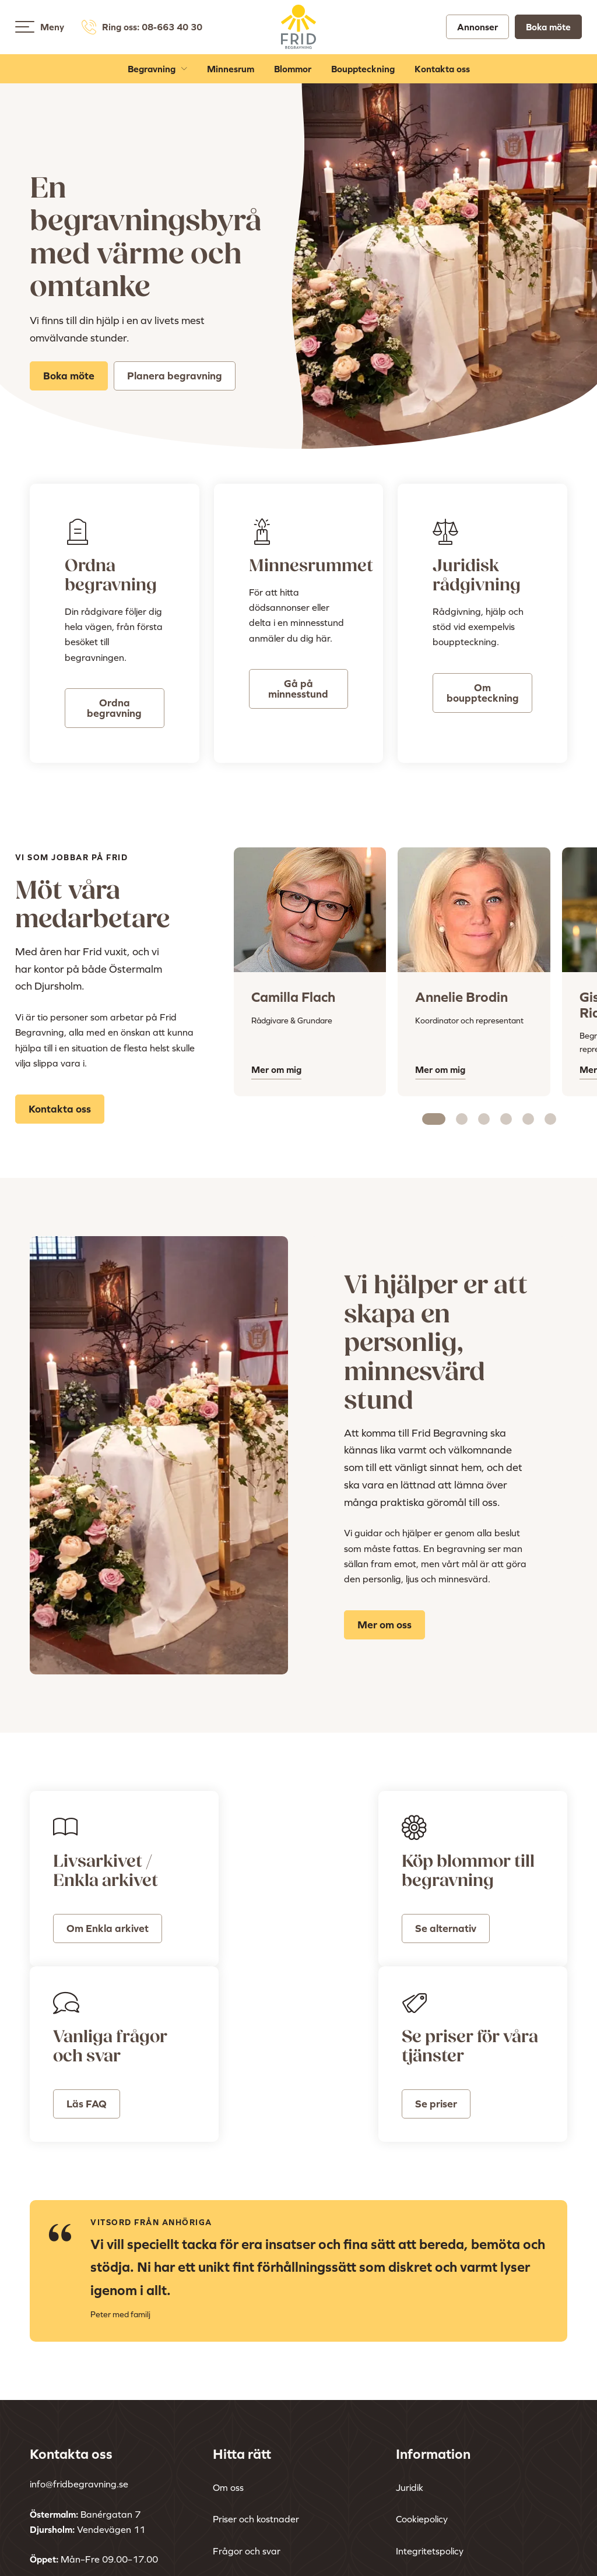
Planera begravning (174, 375)
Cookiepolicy (422, 2393)
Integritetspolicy (429, 2424)
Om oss (228, 2361)
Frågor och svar (246, 2424)
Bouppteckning (363, 70)
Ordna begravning (114, 707)
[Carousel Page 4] (506, 1118)
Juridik (409, 2361)
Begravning (151, 70)
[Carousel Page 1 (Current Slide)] (433, 1118)
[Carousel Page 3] (483, 1118)
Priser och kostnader (256, 2393)
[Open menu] (24, 28)
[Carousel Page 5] (528, 1118)
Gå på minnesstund (298, 688)
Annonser (477, 28)
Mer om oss (384, 1624)
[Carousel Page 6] (550, 1118)
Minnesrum (230, 70)
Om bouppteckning (483, 692)
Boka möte (548, 28)
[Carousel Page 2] (461, 1118)
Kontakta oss (442, 70)
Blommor (292, 70)
